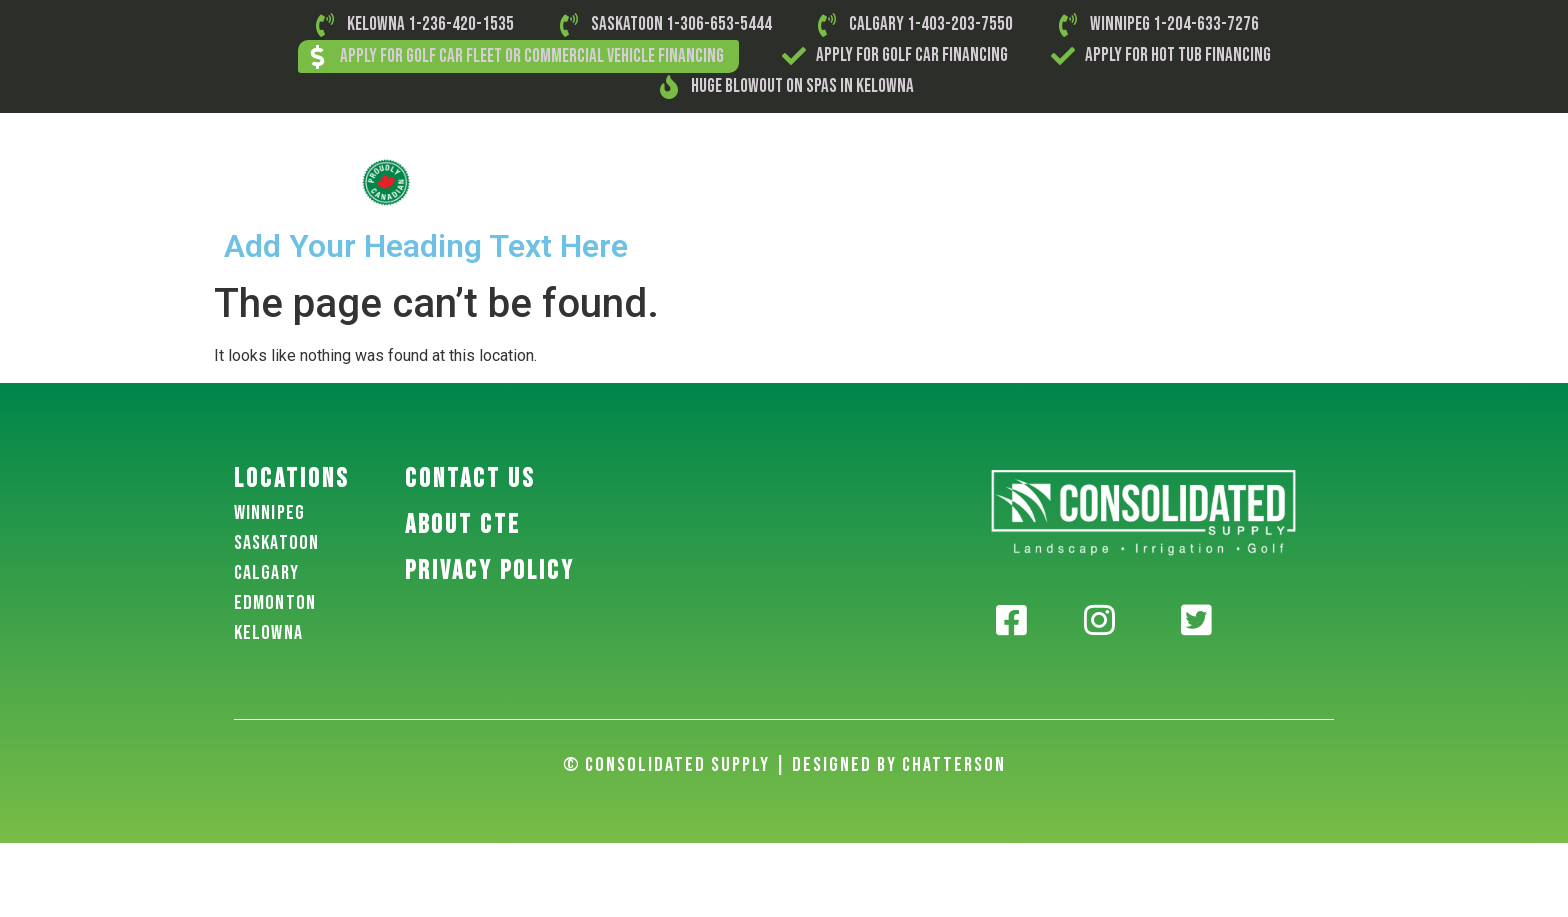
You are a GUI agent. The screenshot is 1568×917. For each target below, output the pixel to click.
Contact (1340, 181)
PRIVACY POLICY (490, 571)
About (534, 181)
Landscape (927, 181)
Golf (597, 181)
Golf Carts (675, 181)
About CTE (463, 525)
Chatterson (954, 765)
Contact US (470, 479)
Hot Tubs (1255, 181)
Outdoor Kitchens (1141, 181)
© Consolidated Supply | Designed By (732, 765)
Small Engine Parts (801, 181)
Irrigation (1022, 181)
